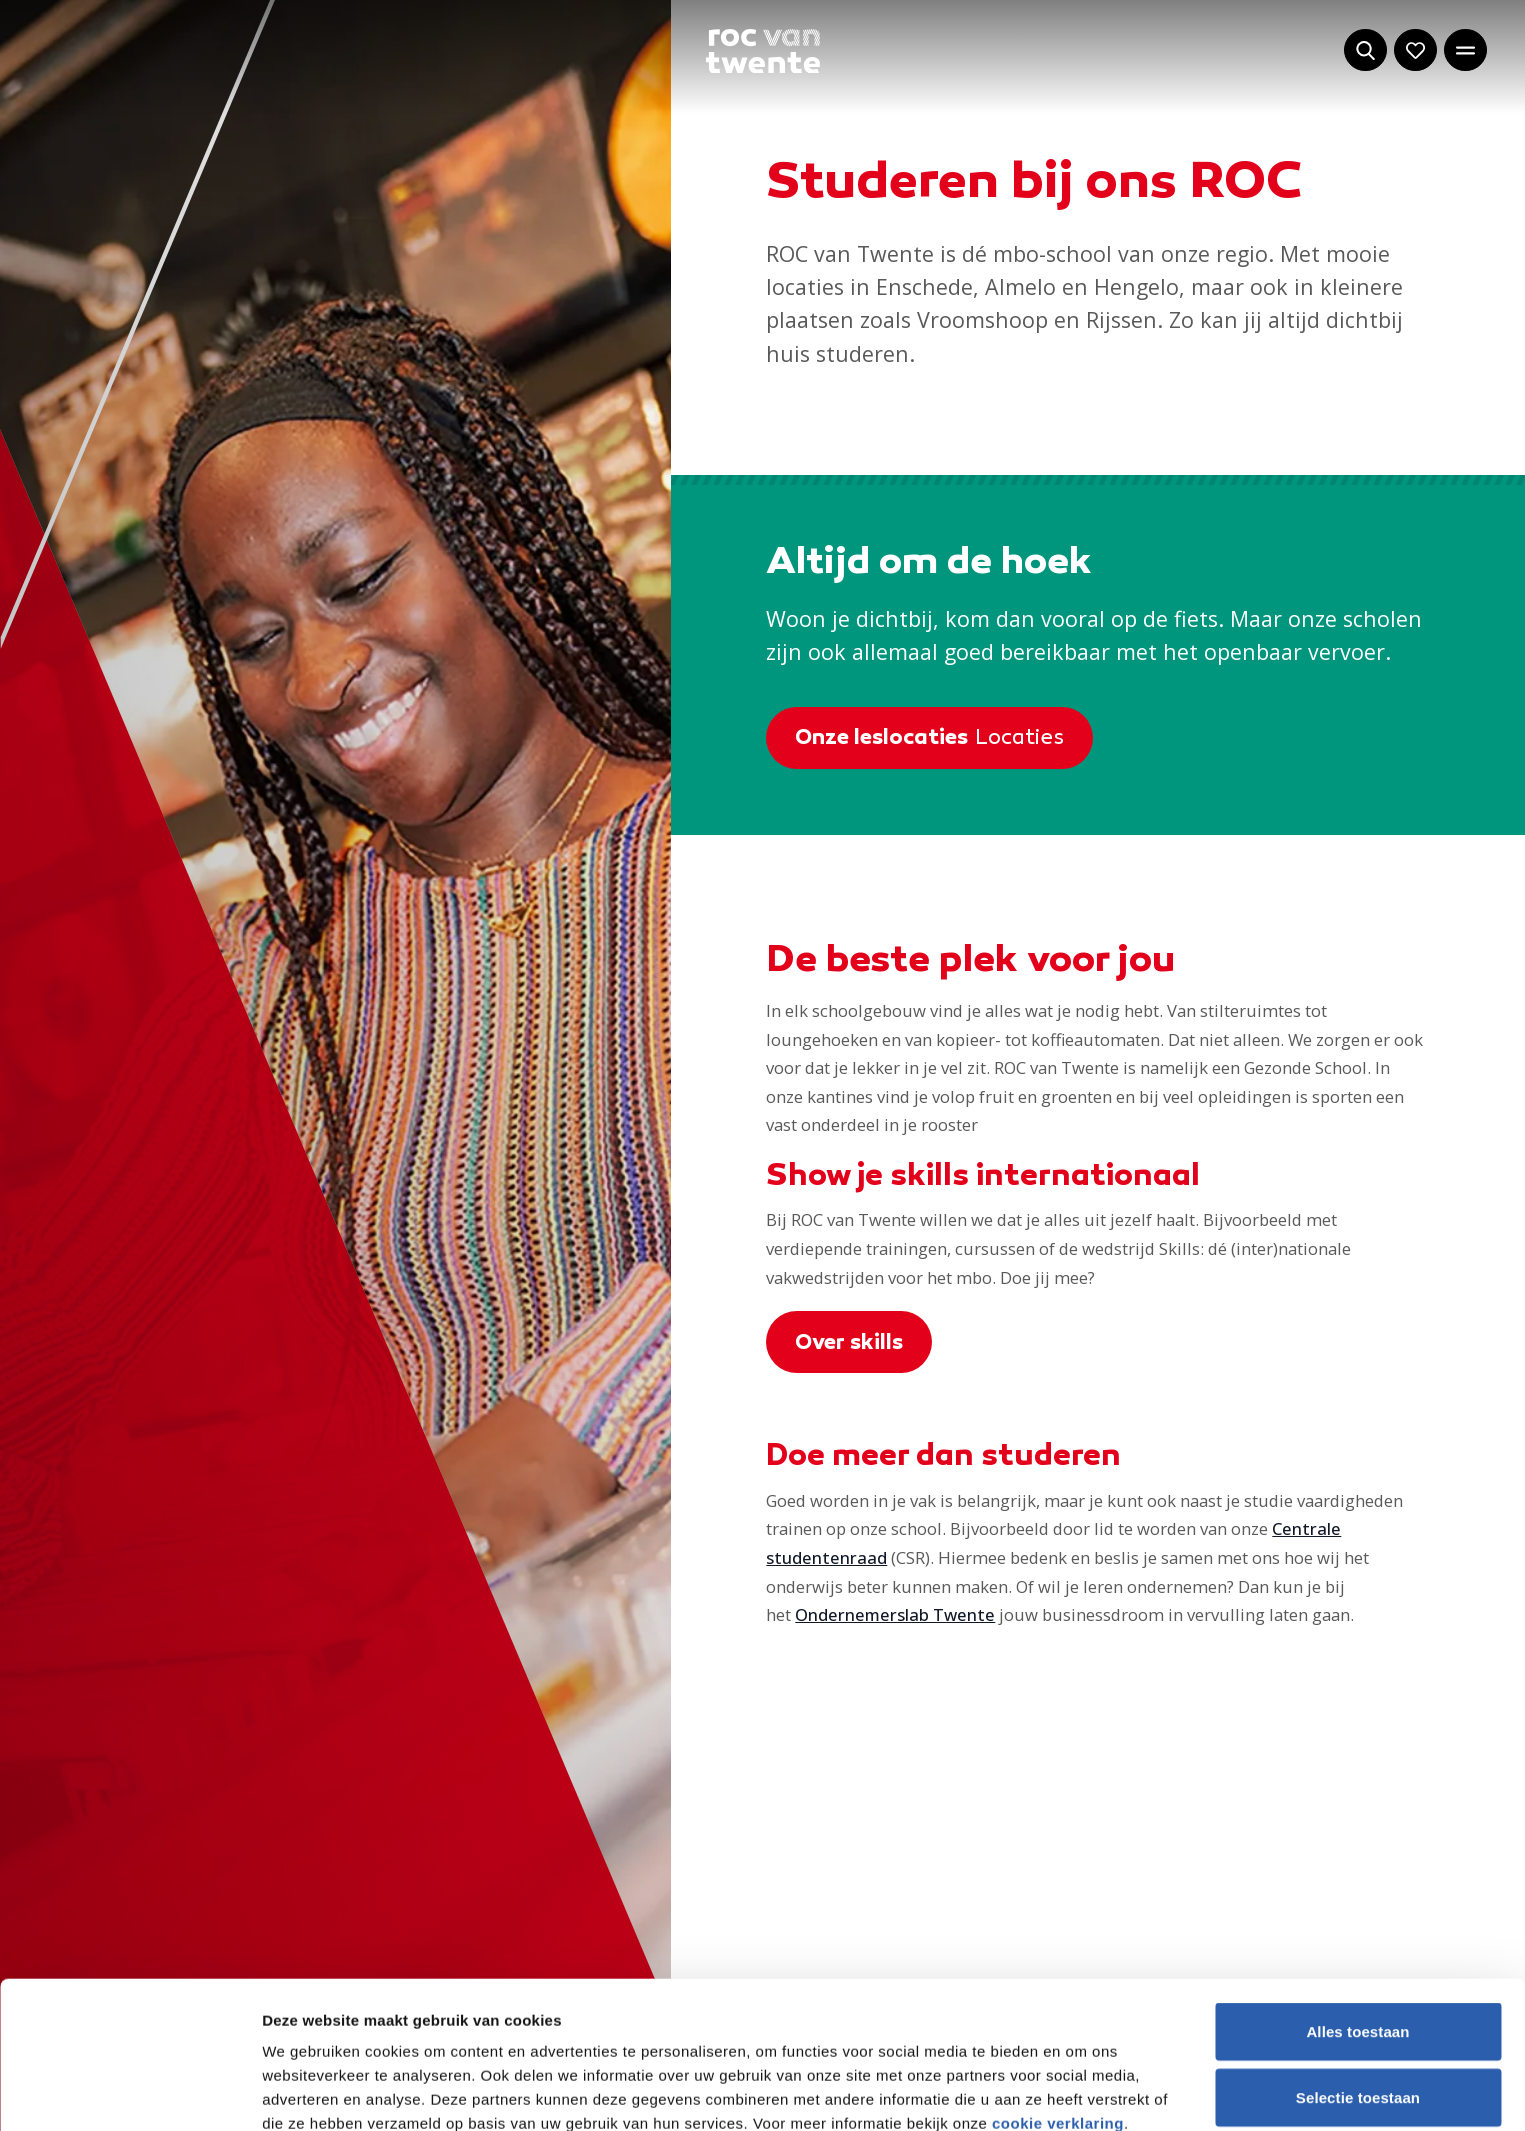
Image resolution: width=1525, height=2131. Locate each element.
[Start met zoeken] (1365, 50)
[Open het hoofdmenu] (1465, 50)
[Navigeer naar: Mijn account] (1415, 50)
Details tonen (1080, 2091)
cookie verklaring (1058, 1976)
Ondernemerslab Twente (895, 1614)
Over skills (849, 1344)
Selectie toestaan (1358, 1950)
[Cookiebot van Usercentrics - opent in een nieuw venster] (129, 2092)
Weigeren (1358, 2015)
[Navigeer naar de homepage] (762, 51)
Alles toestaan (1357, 1884)
